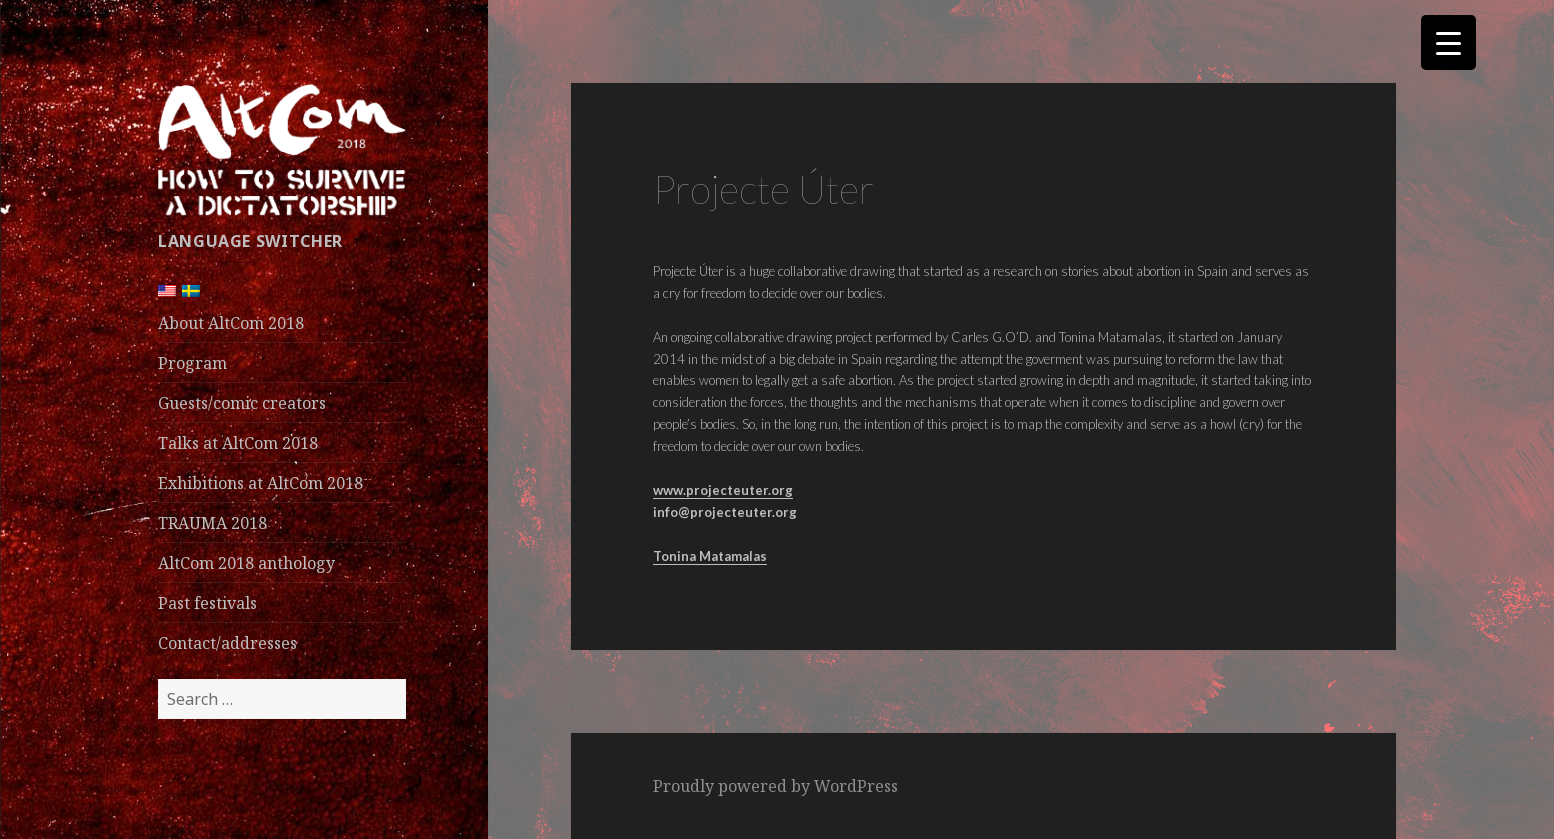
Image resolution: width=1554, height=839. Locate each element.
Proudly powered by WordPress (775, 786)
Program (192, 363)
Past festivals (207, 603)
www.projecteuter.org (723, 490)
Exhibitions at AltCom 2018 (260, 483)
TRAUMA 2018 (212, 523)
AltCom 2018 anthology (246, 563)
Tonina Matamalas (710, 556)
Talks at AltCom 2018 (238, 443)
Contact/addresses (227, 643)
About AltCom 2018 (231, 323)
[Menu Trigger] (1448, 42)
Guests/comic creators (242, 403)
